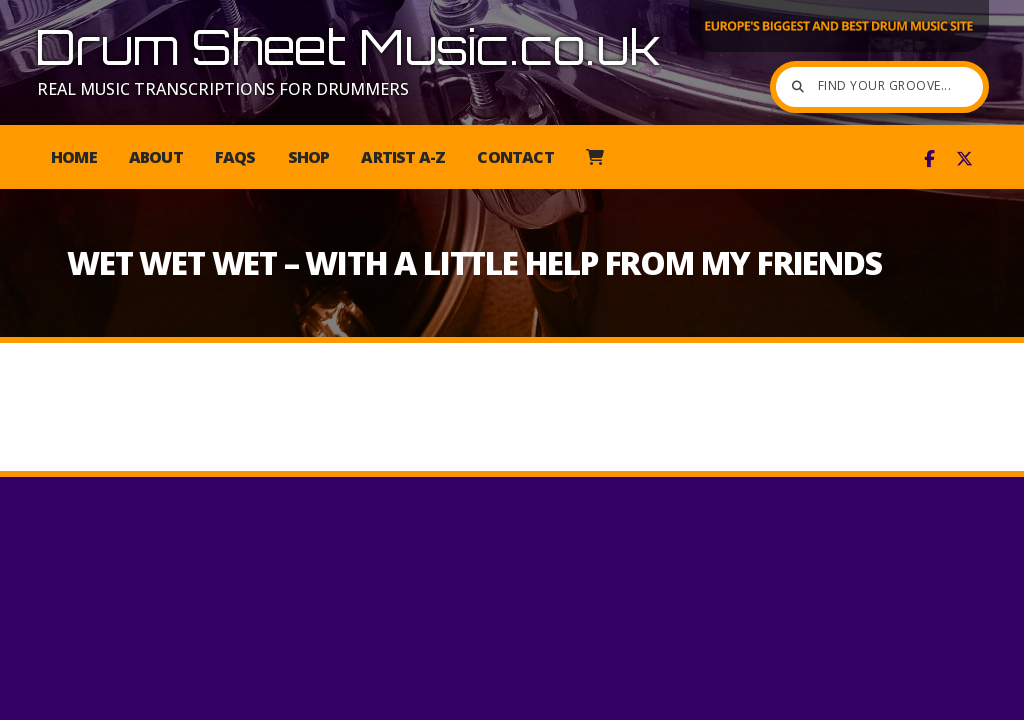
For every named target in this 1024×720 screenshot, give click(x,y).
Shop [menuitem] (309, 157)
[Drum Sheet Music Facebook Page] (929, 159)
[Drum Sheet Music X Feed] (964, 159)
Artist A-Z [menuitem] (403, 157)
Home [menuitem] (74, 157)
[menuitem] (594, 157)
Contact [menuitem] (515, 157)
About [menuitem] (156, 157)
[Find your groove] (824, 87)
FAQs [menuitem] (235, 157)
